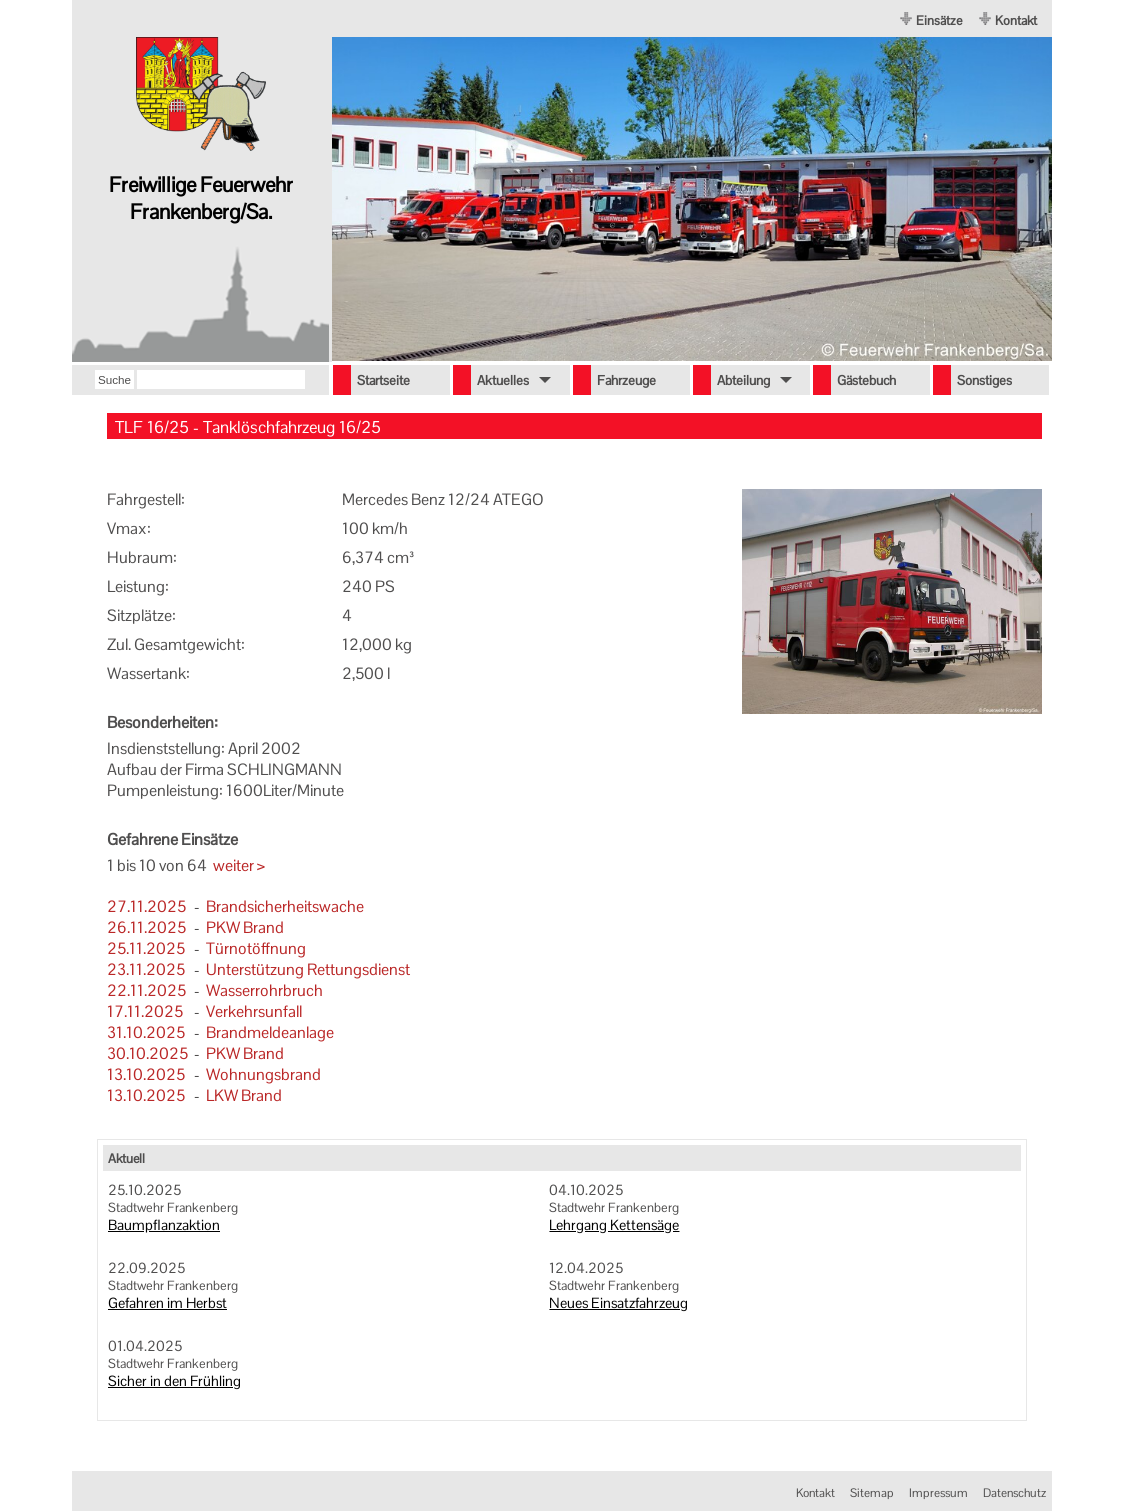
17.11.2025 (145, 1011)
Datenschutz (1014, 1493)
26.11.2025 (146, 927)
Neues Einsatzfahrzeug (618, 1303)
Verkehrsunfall (254, 1011)
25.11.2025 (146, 948)
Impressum (938, 1493)
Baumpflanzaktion (164, 1225)
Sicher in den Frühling (174, 1381)
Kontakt (1016, 20)
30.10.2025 (147, 1053)
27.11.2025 (146, 906)
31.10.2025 (146, 1032)
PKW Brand (245, 927)
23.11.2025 (146, 969)
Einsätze (939, 20)
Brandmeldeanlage (270, 1032)
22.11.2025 (146, 990)
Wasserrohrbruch (264, 990)
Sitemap (872, 1493)
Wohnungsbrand (263, 1074)
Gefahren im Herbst (167, 1303)
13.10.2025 (146, 1074)
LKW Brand (244, 1095)
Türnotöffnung (256, 948)
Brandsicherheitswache (285, 906)
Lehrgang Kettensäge (614, 1225)
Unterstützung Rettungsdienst (308, 969)
